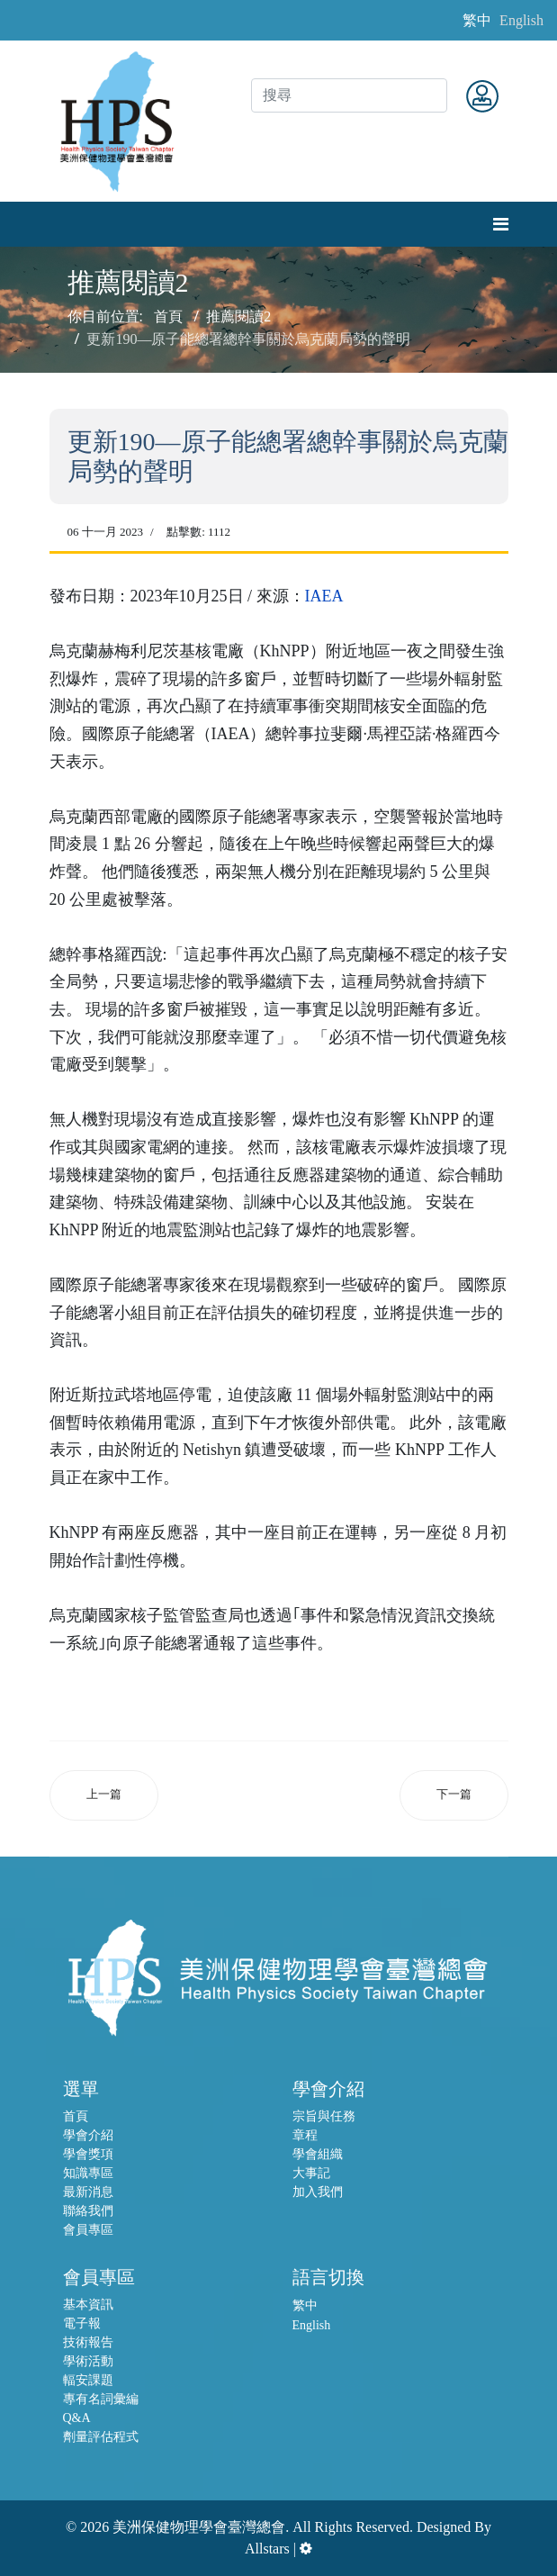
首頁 (75, 2116)
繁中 (477, 20)
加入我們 (317, 2192)
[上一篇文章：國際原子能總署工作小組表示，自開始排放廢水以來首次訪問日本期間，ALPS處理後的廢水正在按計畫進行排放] (103, 1795)
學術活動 (88, 2361)
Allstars (267, 2548)
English (521, 20)
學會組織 (317, 2154)
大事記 (311, 2173)
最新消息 (88, 2192)
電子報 (82, 2323)
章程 (305, 2135)
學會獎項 (88, 2154)
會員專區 (88, 2230)
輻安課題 (88, 2380)
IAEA (324, 596)
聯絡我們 (88, 2211)
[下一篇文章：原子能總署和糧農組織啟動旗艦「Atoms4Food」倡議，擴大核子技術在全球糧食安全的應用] (454, 1795)
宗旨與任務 (323, 2116)
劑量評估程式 (101, 2437)
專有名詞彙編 (101, 2399)
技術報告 (88, 2342)
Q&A (77, 2418)
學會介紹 (88, 2135)
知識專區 (88, 2173)
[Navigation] (500, 224)
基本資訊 (88, 2304)
